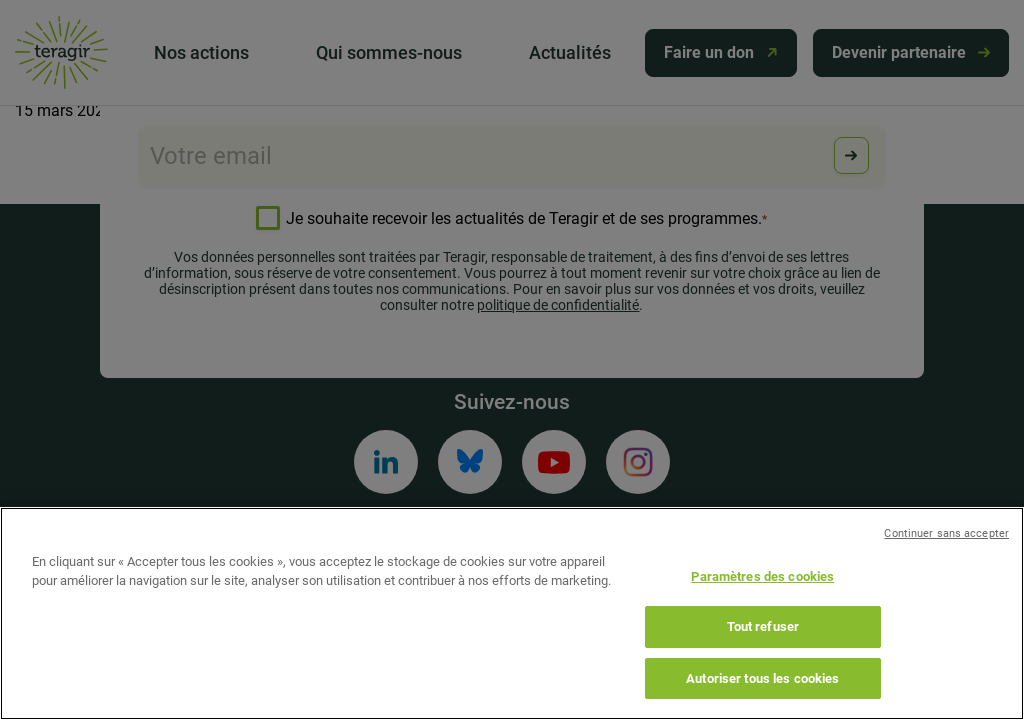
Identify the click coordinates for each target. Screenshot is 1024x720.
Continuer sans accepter (946, 554)
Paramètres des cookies (762, 597)
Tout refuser (763, 648)
